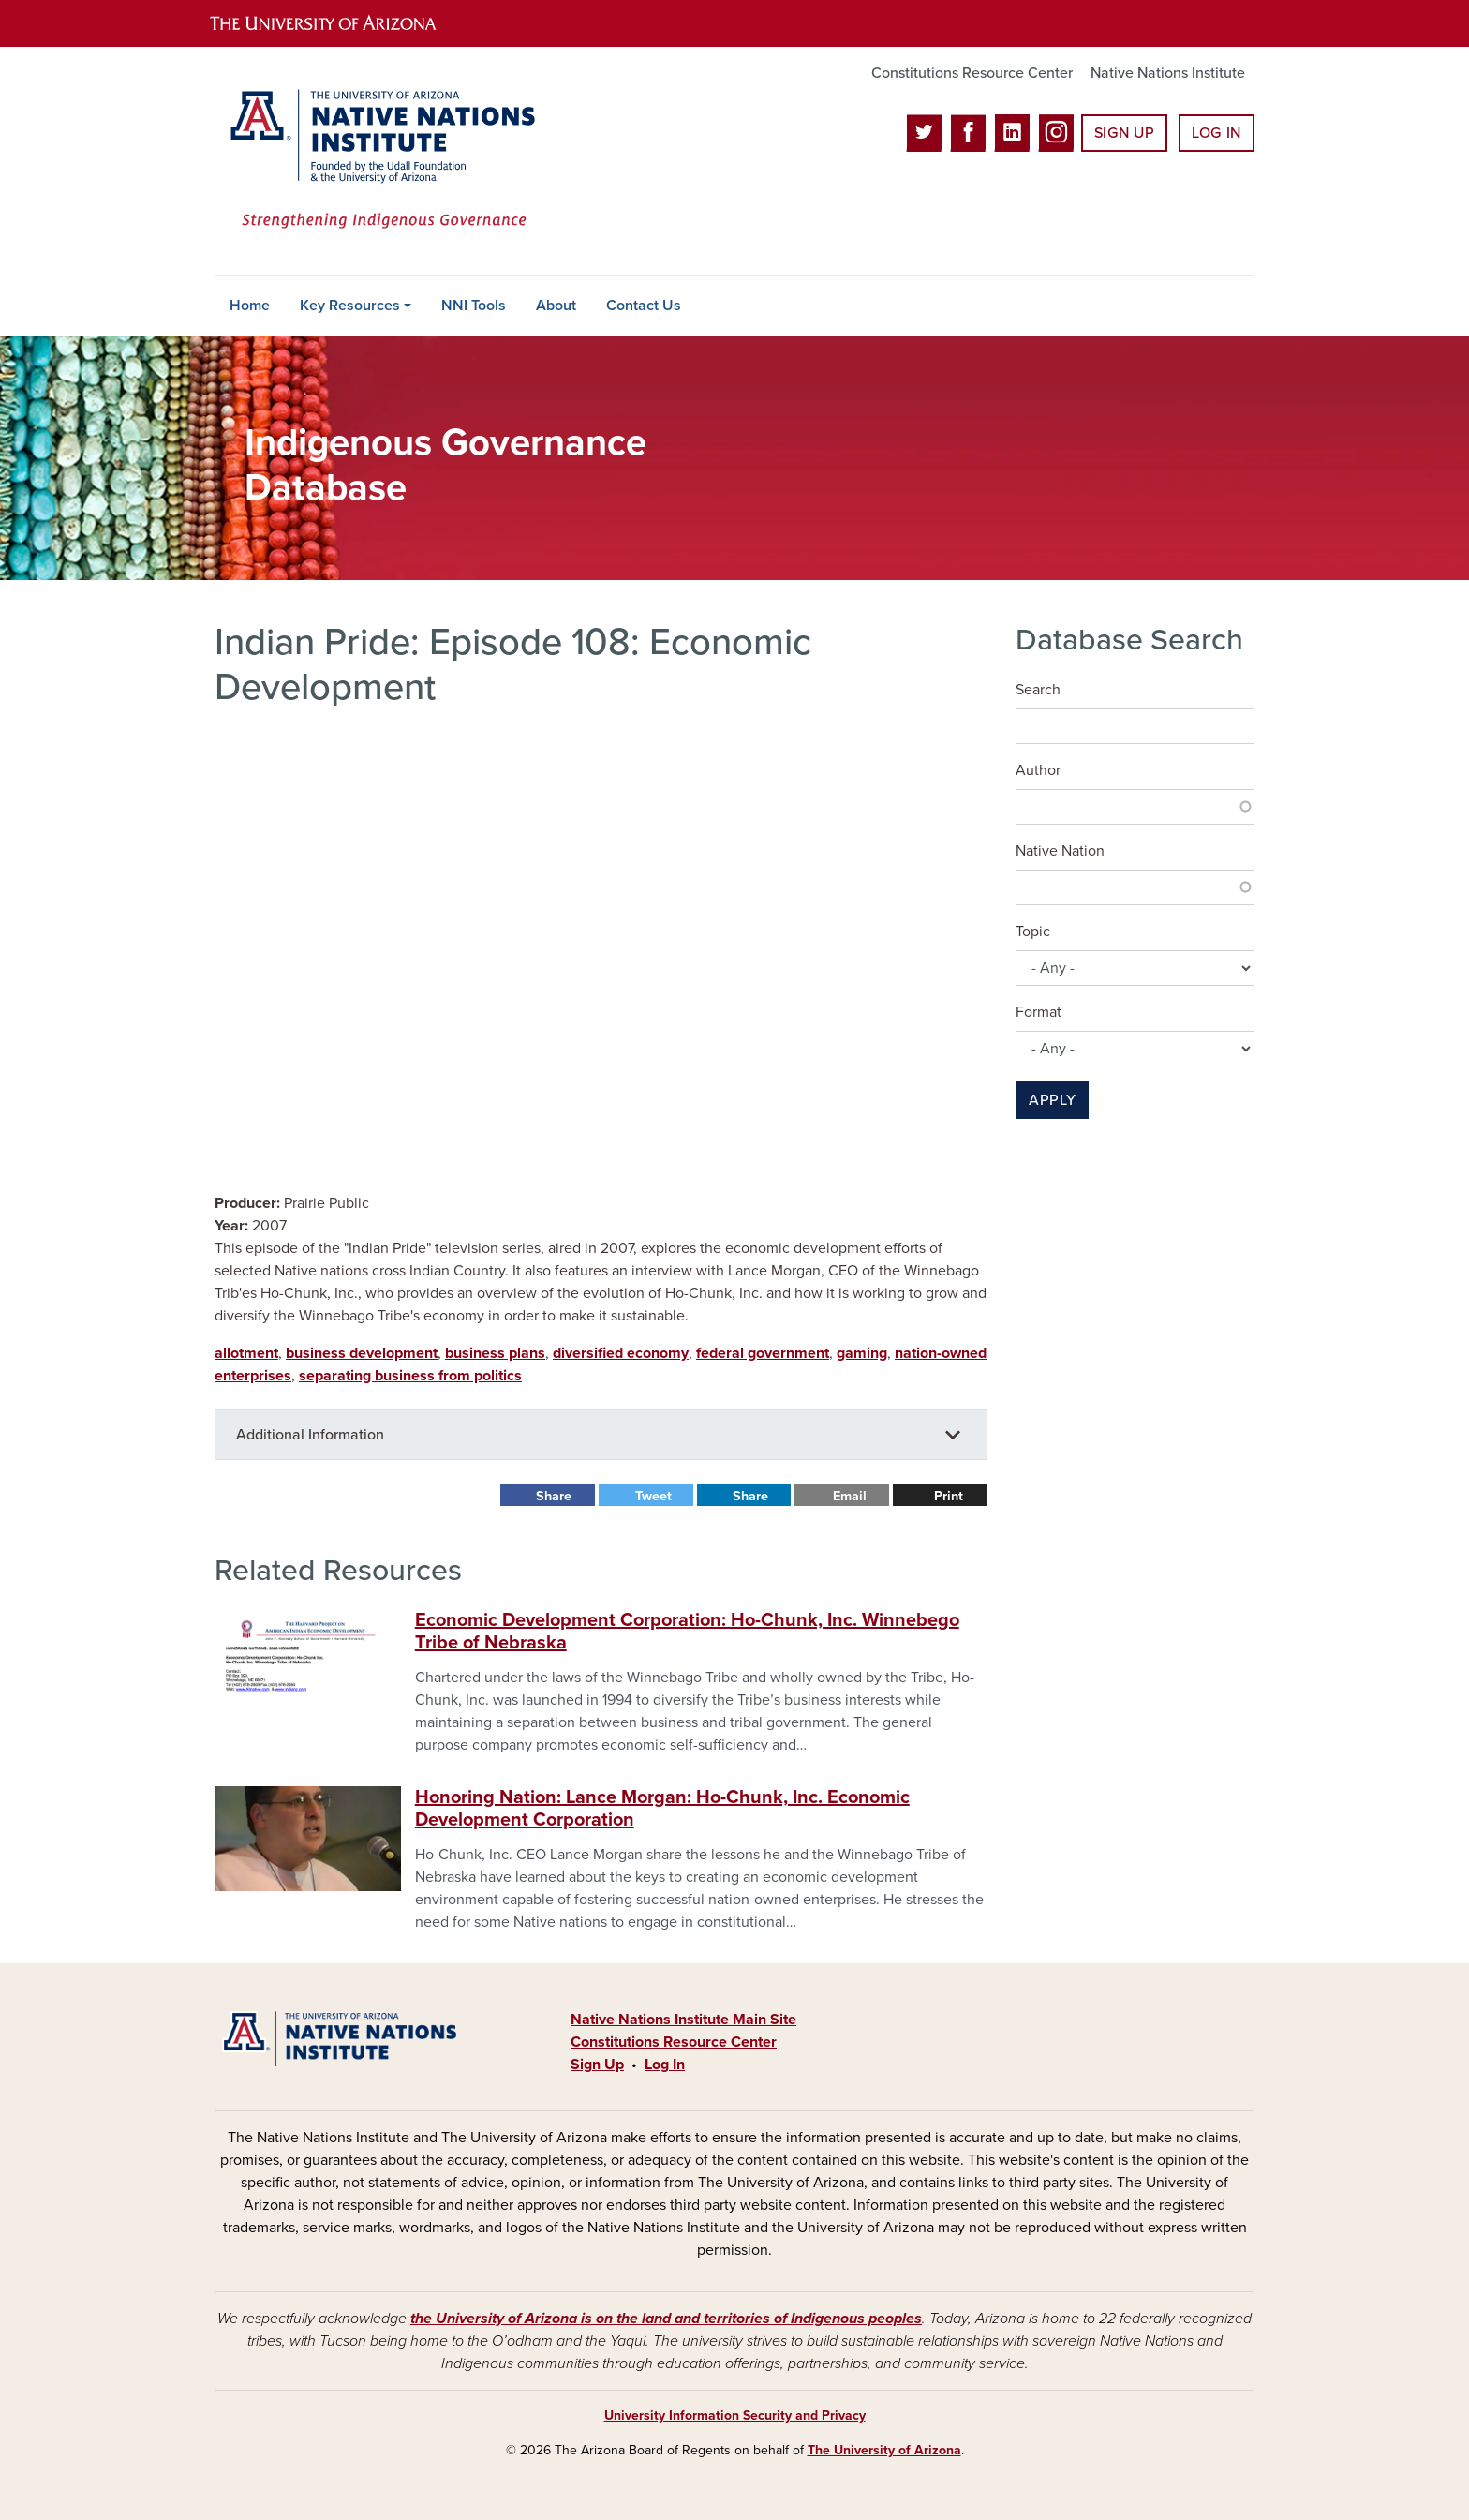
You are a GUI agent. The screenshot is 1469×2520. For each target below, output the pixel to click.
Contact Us (643, 305)
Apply (1052, 1100)
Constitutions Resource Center (972, 73)
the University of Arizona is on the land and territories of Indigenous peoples (666, 2318)
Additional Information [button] (310, 1434)
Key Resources (350, 305)
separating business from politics (410, 1375)
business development (362, 1353)
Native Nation (1060, 851)
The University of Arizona (884, 2450)
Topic (1033, 931)
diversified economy (621, 1353)
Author (1038, 770)
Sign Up (1124, 133)
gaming (862, 1353)
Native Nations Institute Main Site (683, 2019)
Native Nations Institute (1168, 73)
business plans (495, 1353)
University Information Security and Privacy (735, 2415)
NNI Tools (473, 305)
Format (1038, 1012)
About (556, 305)
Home (250, 305)
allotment (246, 1353)
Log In (1216, 133)
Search (1038, 689)
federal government (762, 1353)
